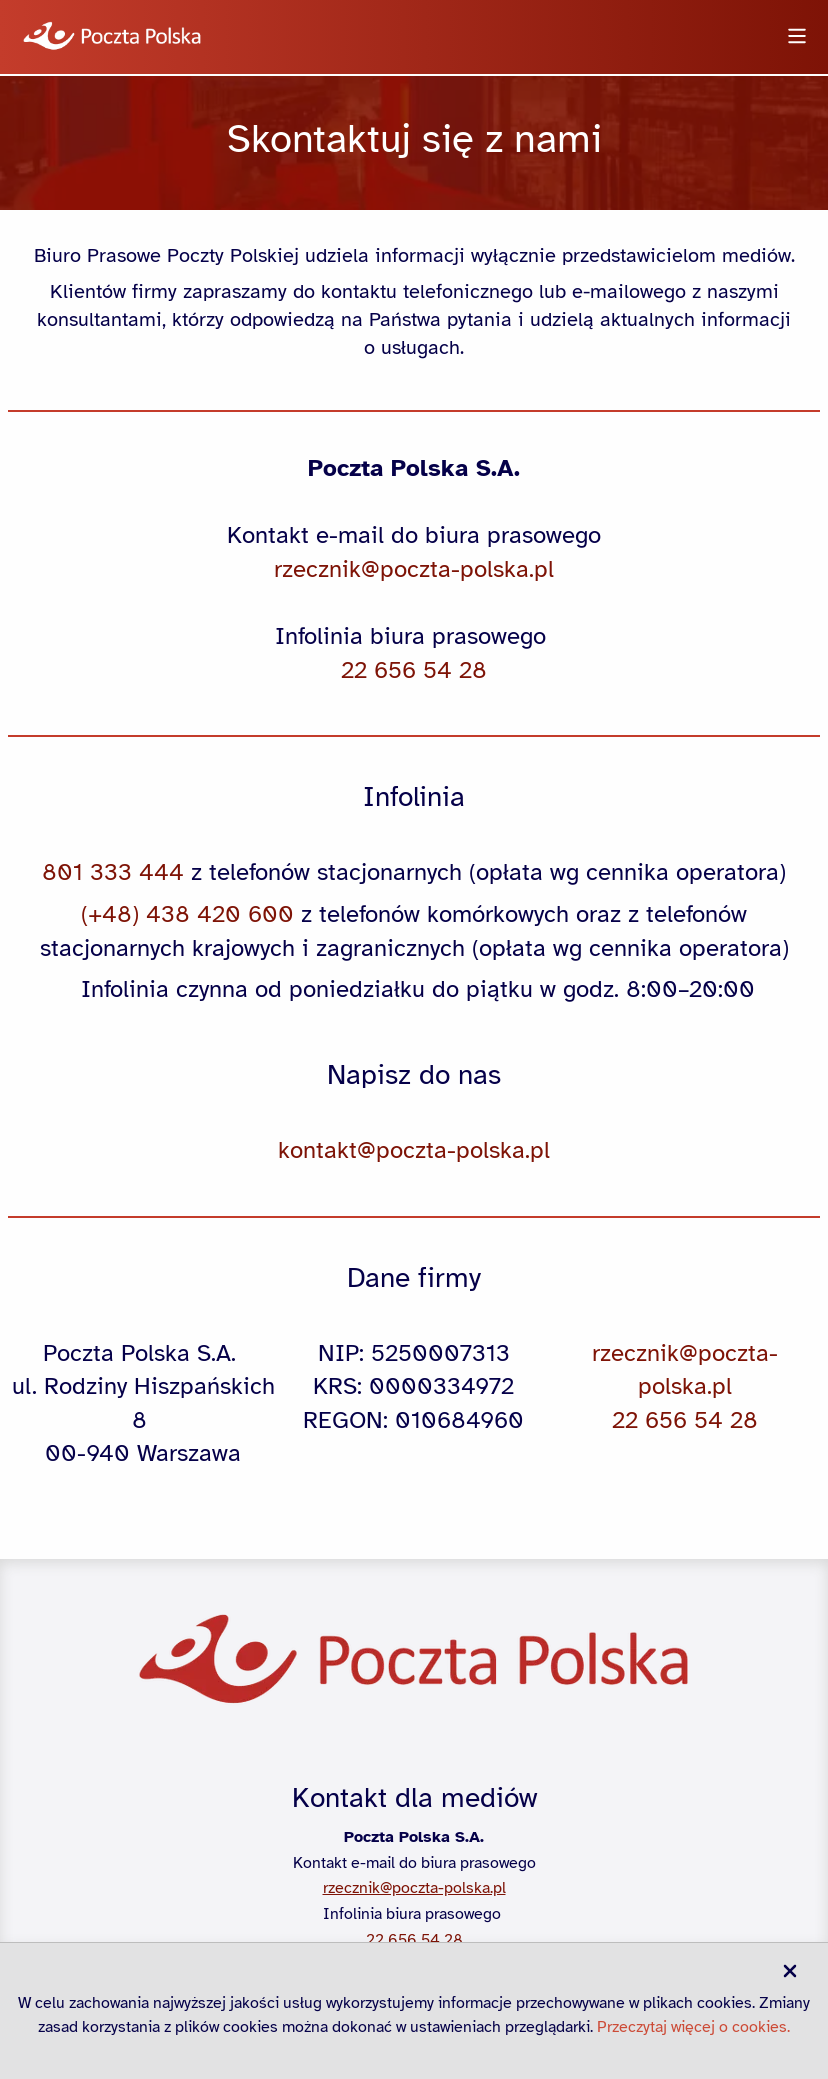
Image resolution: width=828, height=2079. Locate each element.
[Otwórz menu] (797, 37)
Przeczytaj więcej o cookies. (693, 2027)
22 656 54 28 (414, 1940)
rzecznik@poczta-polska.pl (414, 1888)
